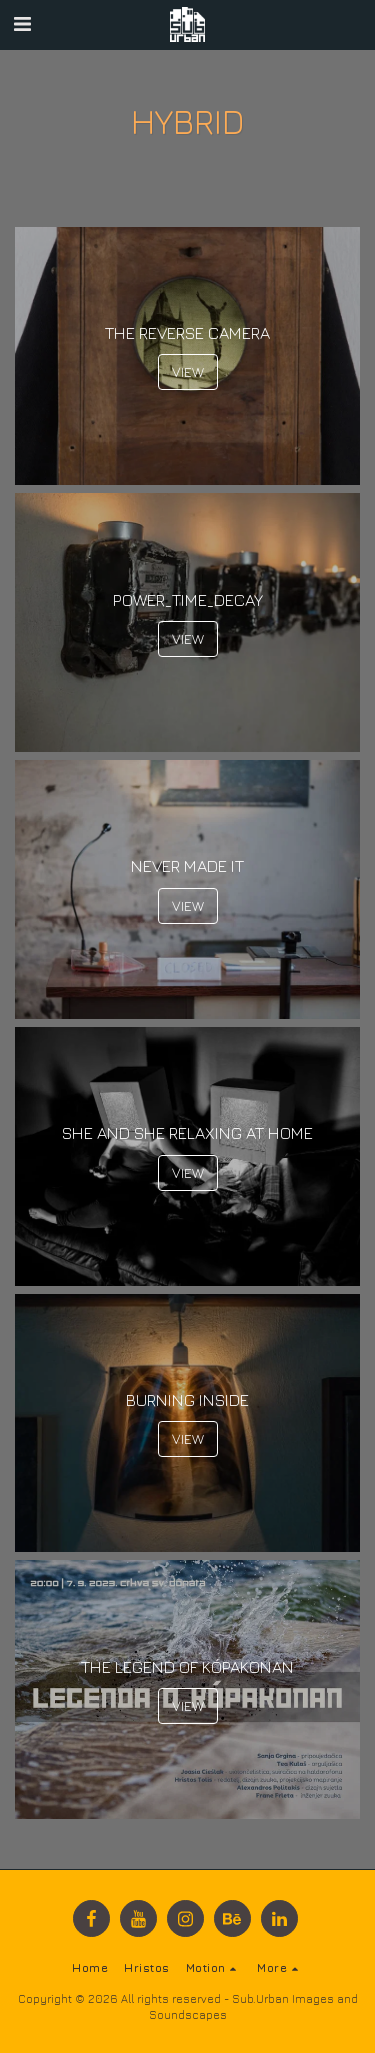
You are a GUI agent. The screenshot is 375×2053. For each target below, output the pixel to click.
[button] (22, 23)
